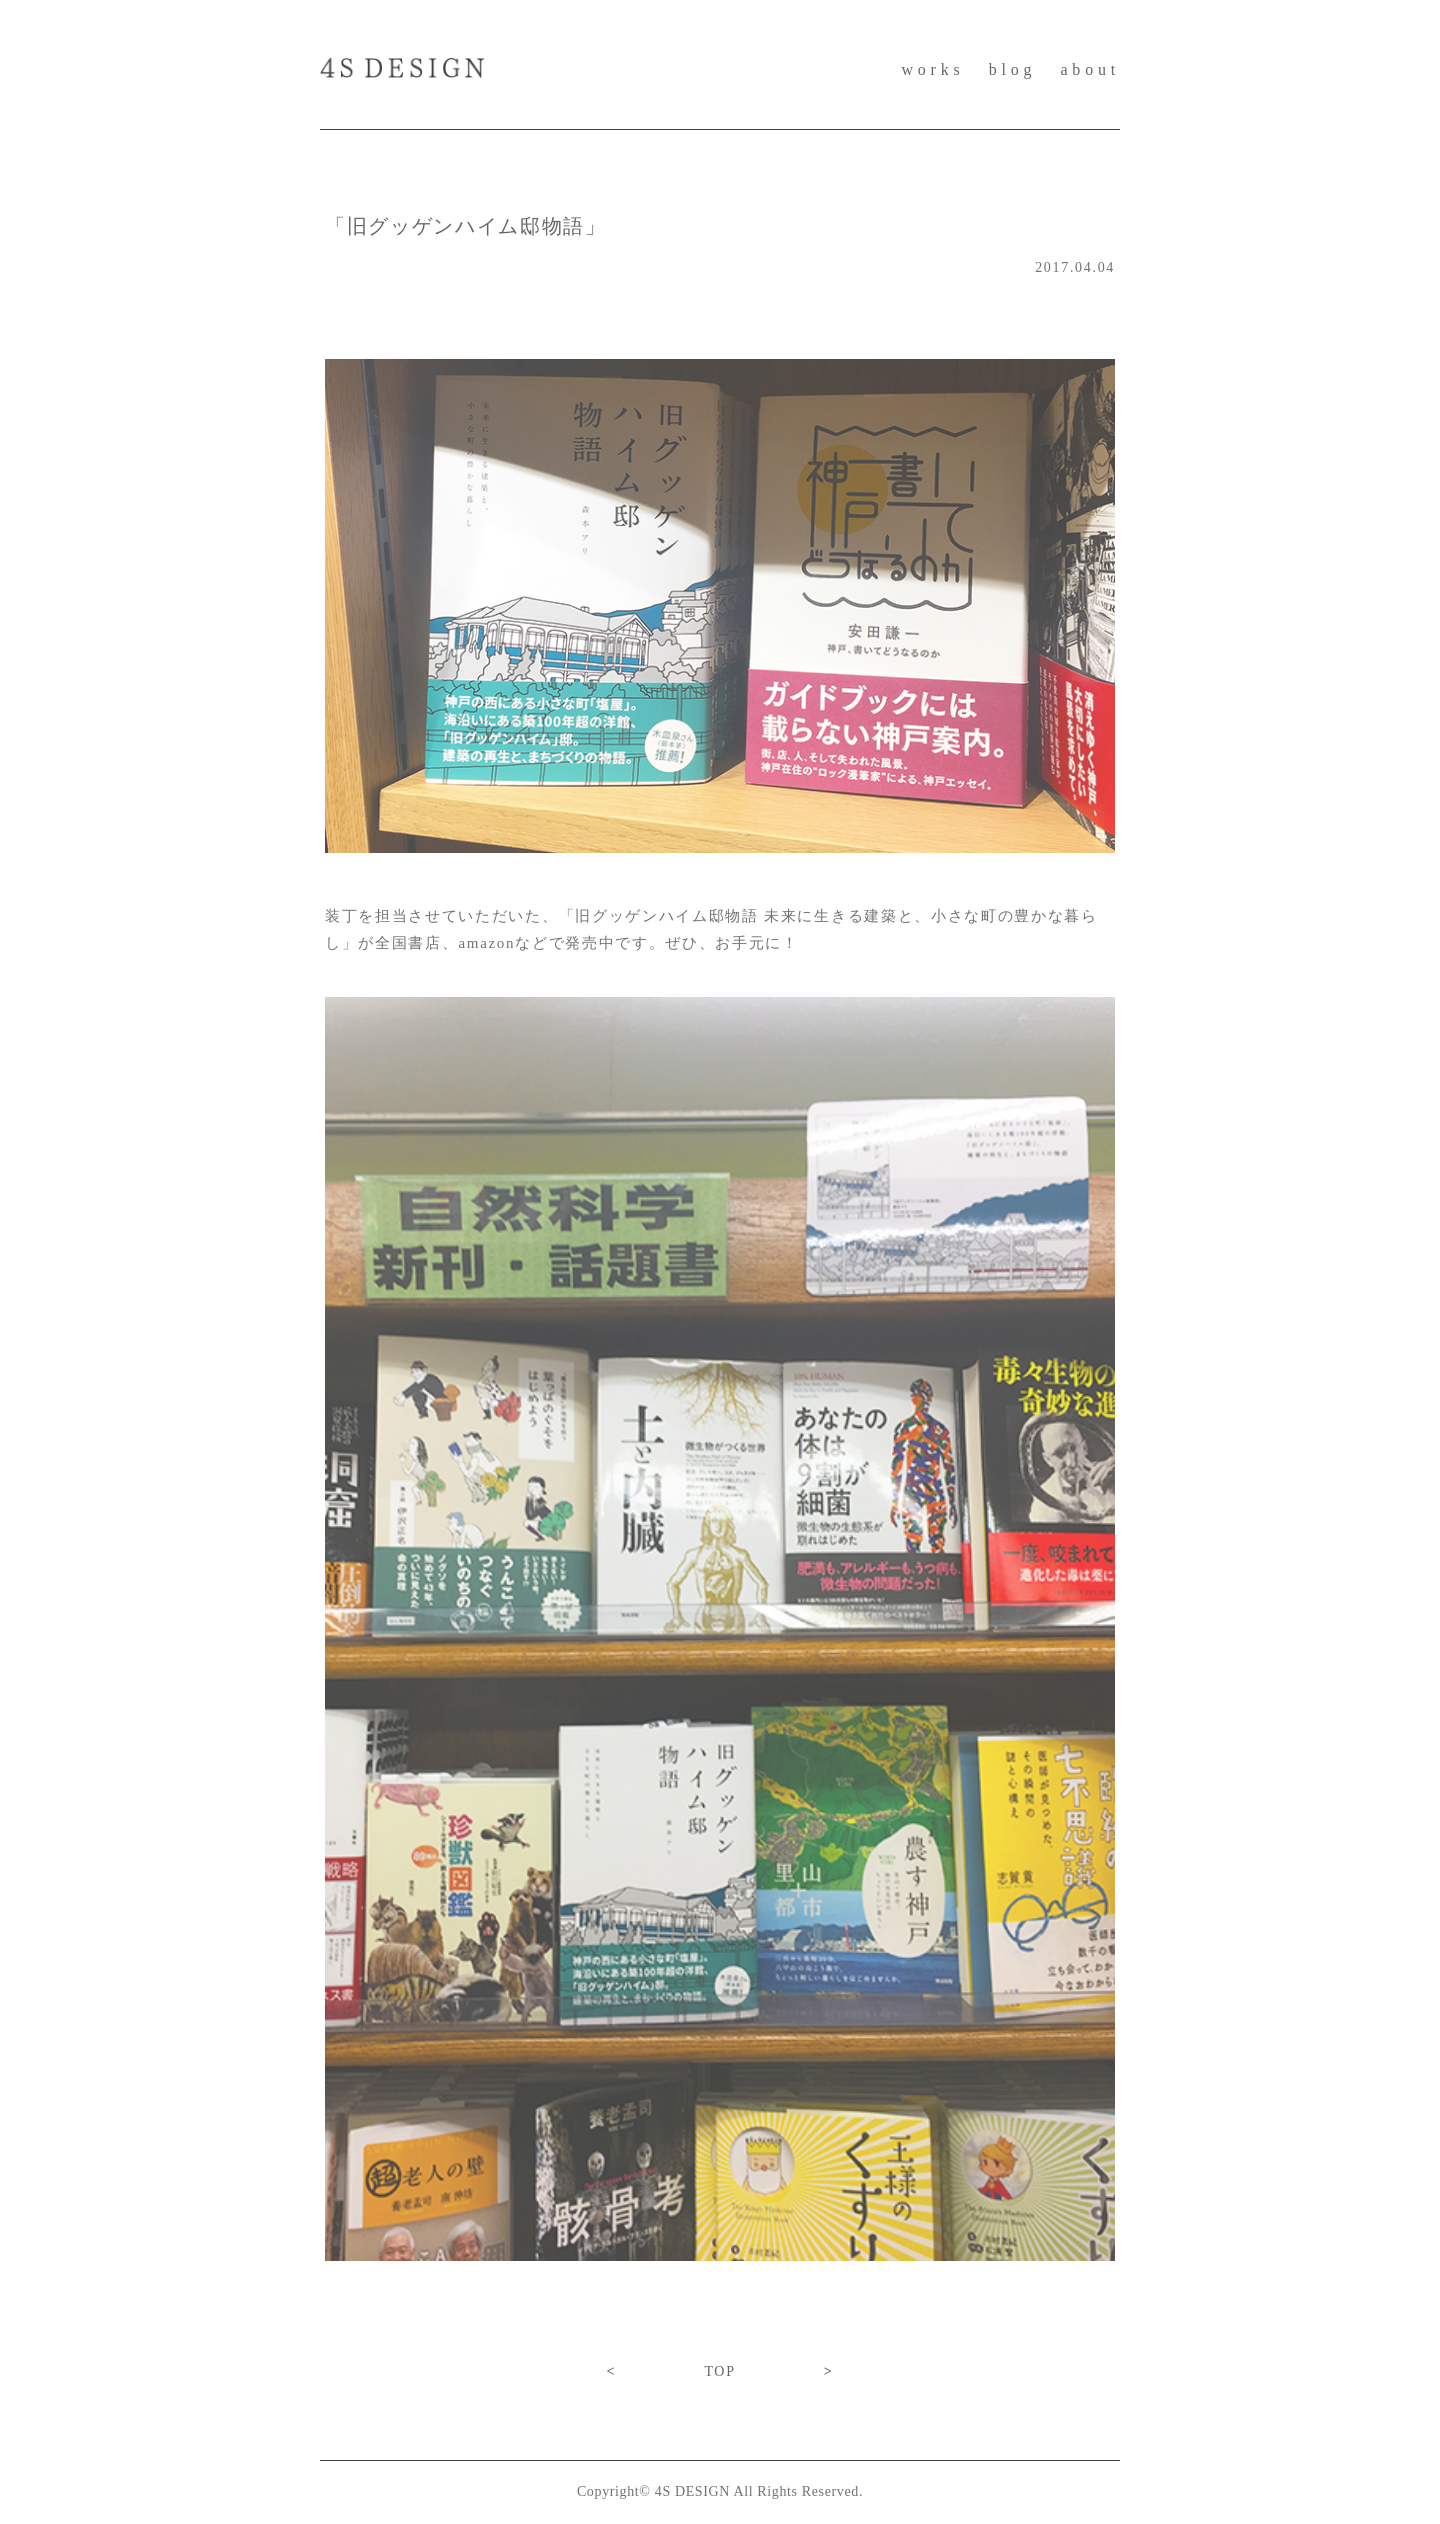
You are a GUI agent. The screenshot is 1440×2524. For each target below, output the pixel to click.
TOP (719, 2371)
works (932, 69)
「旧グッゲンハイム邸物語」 (466, 226)
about (1090, 69)
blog (1013, 69)
